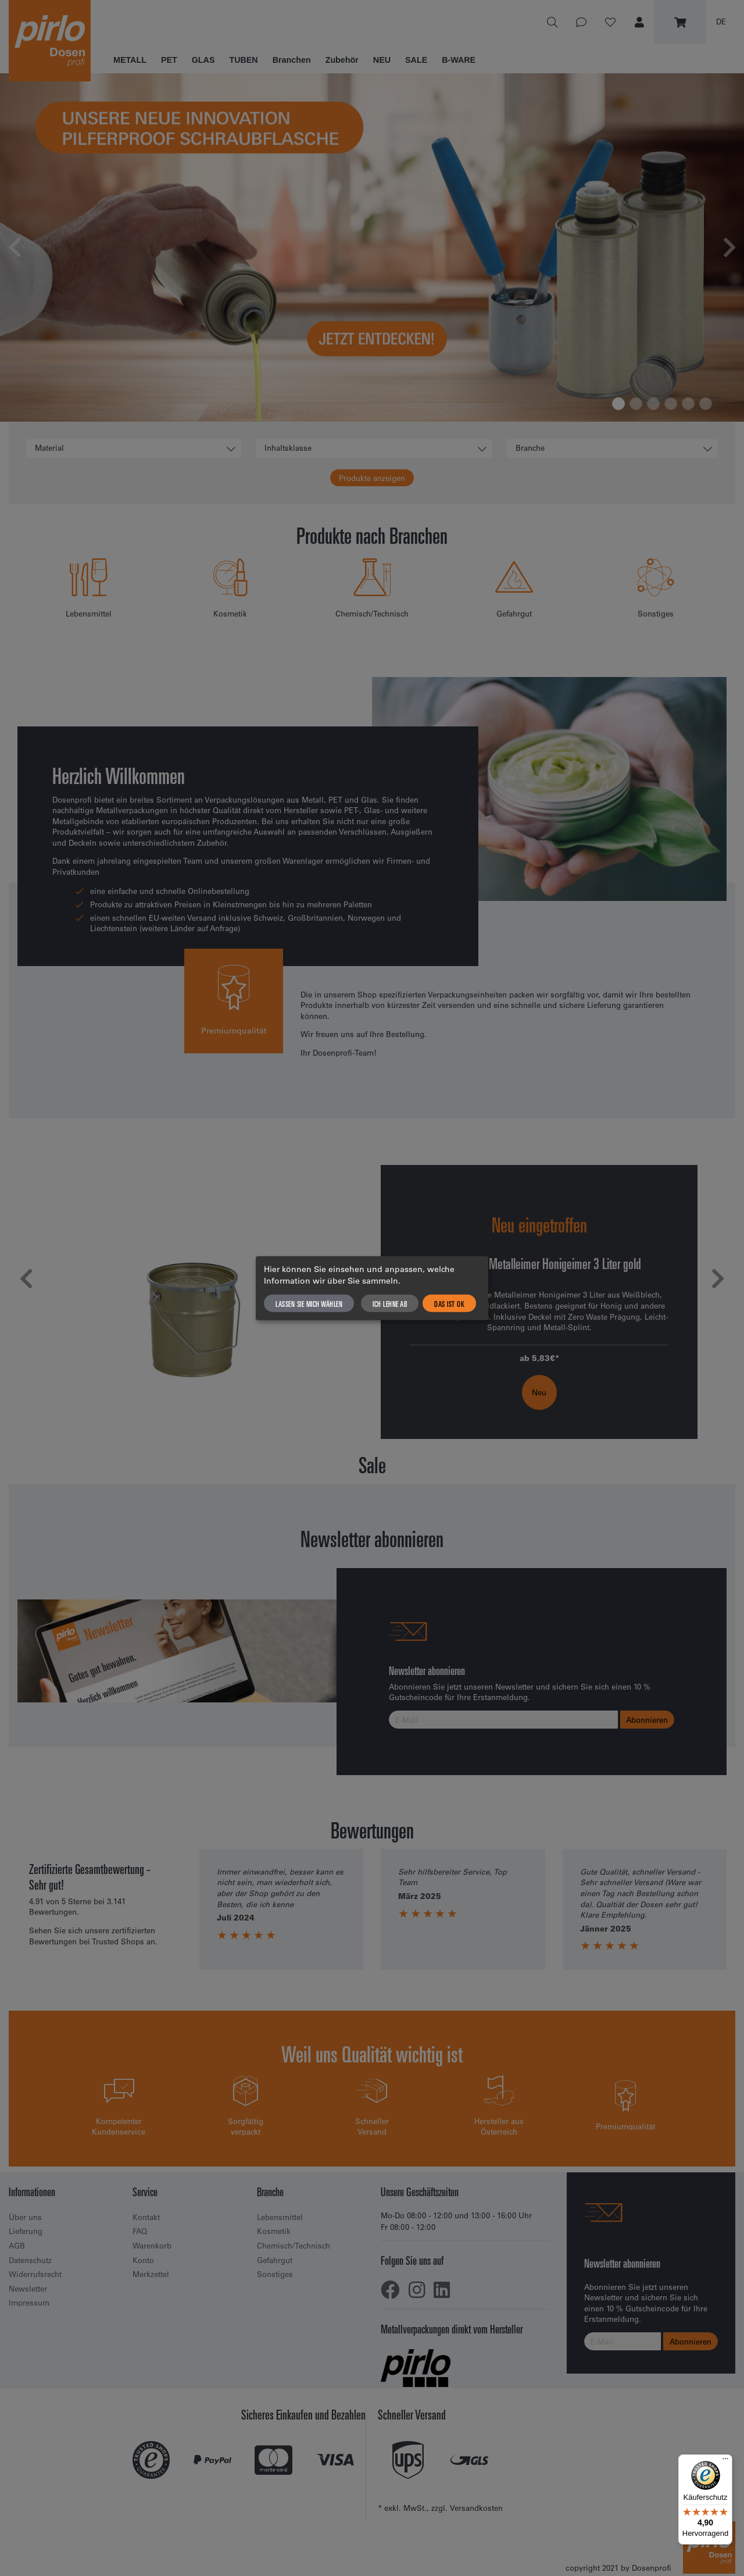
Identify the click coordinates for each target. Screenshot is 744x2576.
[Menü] (725, 2461)
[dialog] (372, 1288)
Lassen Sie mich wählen (309, 1303)
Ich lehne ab (390, 1303)
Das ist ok (449, 1303)
